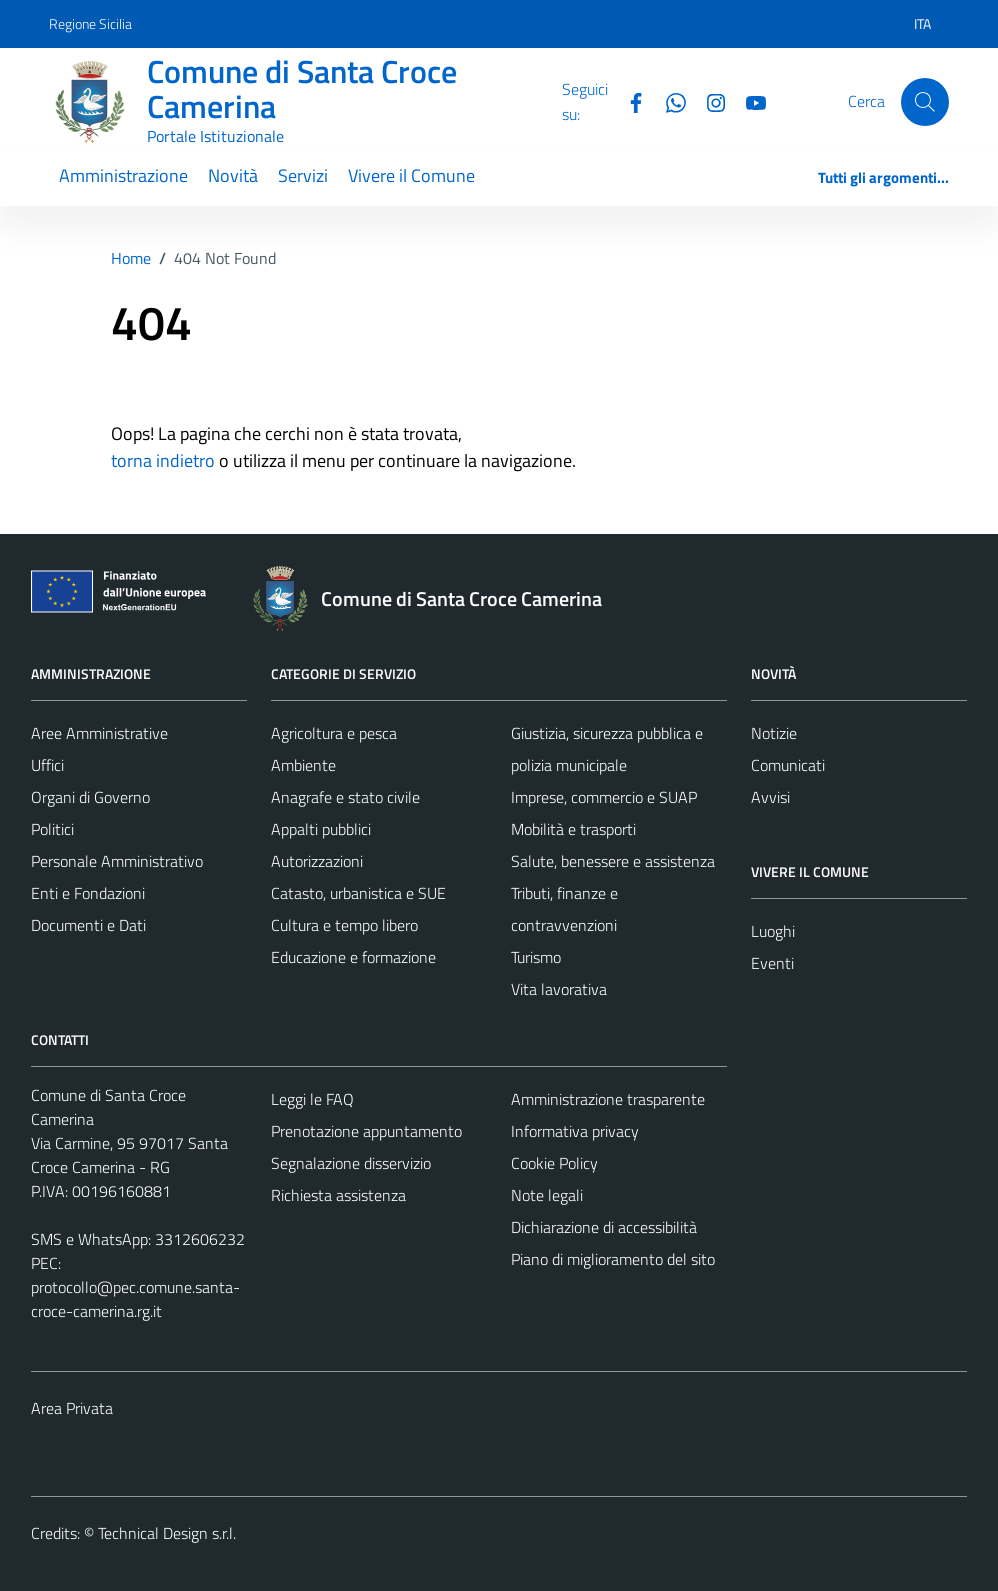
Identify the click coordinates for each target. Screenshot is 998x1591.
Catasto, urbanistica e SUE (358, 893)
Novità (233, 175)
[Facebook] (628, 101)
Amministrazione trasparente (608, 1099)
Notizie (774, 733)
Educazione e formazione (353, 957)
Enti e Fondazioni (88, 893)
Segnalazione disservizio (351, 1163)
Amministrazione (123, 175)
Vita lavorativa (559, 989)
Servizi (303, 175)
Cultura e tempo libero (344, 925)
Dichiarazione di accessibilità (604, 1227)
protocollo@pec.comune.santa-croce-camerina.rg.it (135, 1299)
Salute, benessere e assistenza (613, 861)
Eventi (772, 963)
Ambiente (303, 765)
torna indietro (163, 460)
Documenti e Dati (88, 925)
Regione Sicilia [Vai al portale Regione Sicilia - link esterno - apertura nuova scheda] (90, 23)
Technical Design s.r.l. (167, 1533)
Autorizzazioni (317, 861)
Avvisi (770, 797)
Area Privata (72, 1408)
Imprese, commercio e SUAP (604, 797)
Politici (52, 829)
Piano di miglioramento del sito (613, 1259)
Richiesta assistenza (338, 1195)
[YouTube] (748, 101)
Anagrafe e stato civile (345, 797)
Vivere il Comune (411, 175)
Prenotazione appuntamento (366, 1131)
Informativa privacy (575, 1131)
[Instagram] (708, 101)
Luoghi (773, 931)
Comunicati (788, 765)
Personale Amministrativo (117, 861)
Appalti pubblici (321, 829)
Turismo (536, 957)
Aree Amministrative (99, 733)
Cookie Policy (554, 1163)
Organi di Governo (90, 797)
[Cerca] (925, 102)
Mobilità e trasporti (573, 829)
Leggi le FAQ (312, 1099)
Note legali (547, 1195)
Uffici (47, 765)
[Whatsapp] (668, 101)
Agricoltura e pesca (334, 733)
